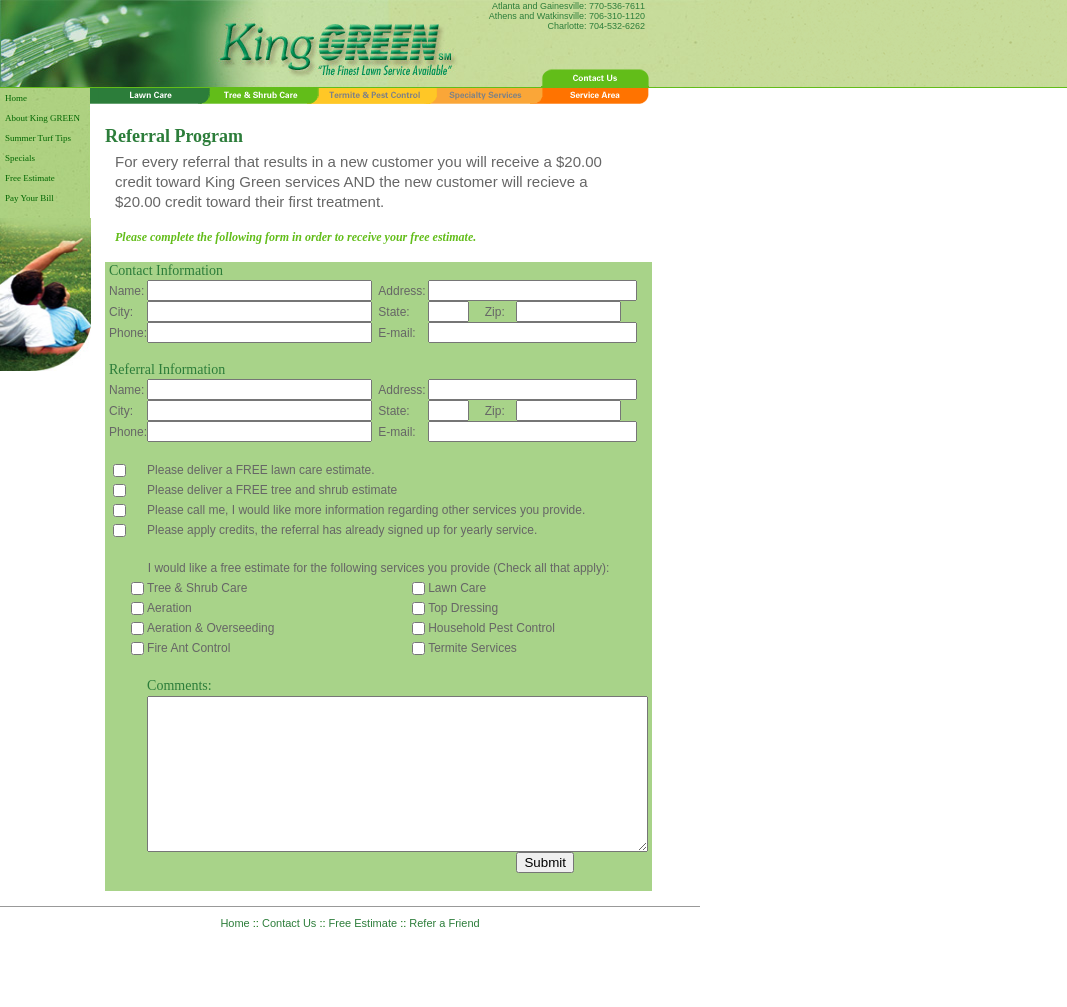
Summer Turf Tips (38, 138)
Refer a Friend (444, 953)
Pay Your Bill (29, 198)
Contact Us (289, 953)
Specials (20, 158)
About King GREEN (42, 118)
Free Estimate (30, 178)
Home (16, 98)
